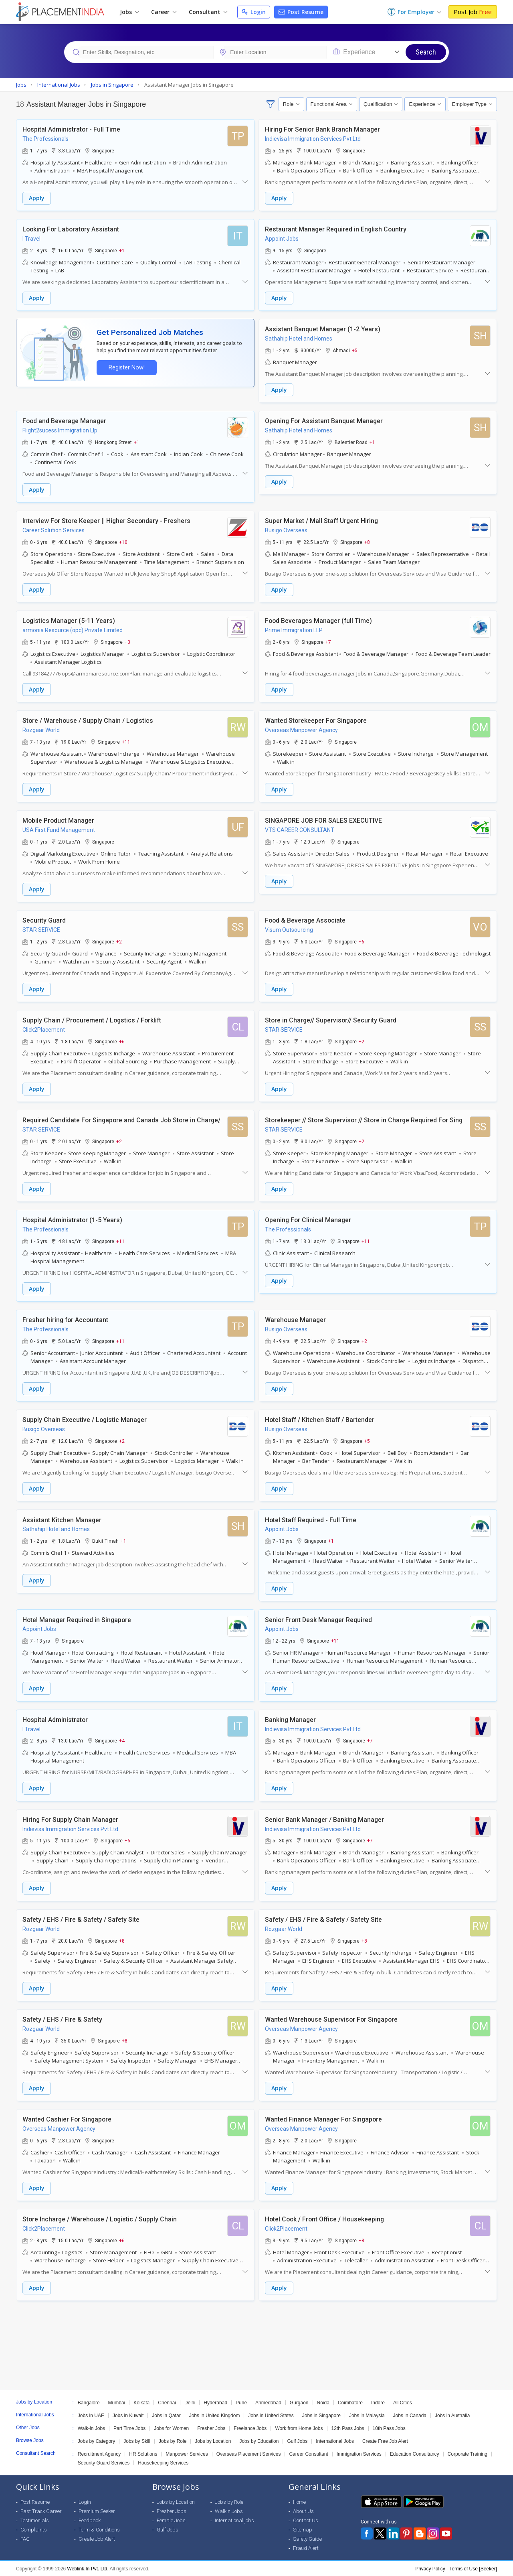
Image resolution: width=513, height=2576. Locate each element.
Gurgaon (299, 2402)
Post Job (473, 12)
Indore (378, 2402)
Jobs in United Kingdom (214, 2415)
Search (426, 52)
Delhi (189, 2402)
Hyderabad (215, 2402)
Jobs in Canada (409, 2415)
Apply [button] (36, 198)
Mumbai (116, 2402)
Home (299, 2502)
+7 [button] (328, 642)
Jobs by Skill (136, 2440)
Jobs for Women (171, 2428)
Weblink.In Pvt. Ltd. (88, 2568)
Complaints (33, 2529)
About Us (303, 2511)
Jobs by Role (172, 2440)
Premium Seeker (97, 2511)
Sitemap (302, 2529)
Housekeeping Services (163, 2462)
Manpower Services (187, 2453)
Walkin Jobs (229, 2511)
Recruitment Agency (99, 2453)
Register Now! (127, 367)
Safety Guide (307, 2538)
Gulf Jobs (297, 2440)
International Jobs (335, 2440)
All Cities (402, 2402)
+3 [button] (127, 642)
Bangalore (89, 2402)
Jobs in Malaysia (367, 2415)
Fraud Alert (306, 2548)
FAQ (25, 2538)
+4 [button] (122, 1740)
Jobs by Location (213, 2440)
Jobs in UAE (91, 2415)
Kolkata (141, 2402)
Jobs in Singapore (321, 2415)
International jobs (234, 2520)
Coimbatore (350, 2402)
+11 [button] (126, 741)
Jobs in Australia (452, 2415)
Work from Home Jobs (299, 2428)
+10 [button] (123, 542)
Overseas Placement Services (248, 2453)
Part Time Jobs (129, 2428)
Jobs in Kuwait (128, 2415)
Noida (323, 2402)
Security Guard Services (103, 2462)
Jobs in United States (270, 2415)
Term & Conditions (99, 2529)
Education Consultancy (414, 2453)
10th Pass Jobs (389, 2428)
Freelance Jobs (250, 2428)
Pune (241, 2402)
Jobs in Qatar (166, 2415)
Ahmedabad (268, 2402)
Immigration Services (359, 2453)
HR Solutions (143, 2453)
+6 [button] (361, 941)
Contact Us (305, 2520)
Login (254, 12)
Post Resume (301, 12)
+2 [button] (119, 941)
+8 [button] (367, 542)
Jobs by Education (259, 2440)
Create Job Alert (97, 2538)
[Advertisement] (256, 2332)
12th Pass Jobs (347, 2428)
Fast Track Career (41, 2511)
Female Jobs (171, 2520)
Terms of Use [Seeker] (473, 2568)
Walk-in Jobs (91, 2428)
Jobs (129, 12)
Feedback (90, 2520)
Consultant (208, 12)
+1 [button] (122, 250)
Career (163, 12)
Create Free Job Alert (385, 2440)
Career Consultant (308, 2453)
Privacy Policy (430, 2568)
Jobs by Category (96, 2440)
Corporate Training (467, 2453)
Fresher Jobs (211, 2428)
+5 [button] (354, 350)
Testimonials (34, 2520)
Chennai (167, 2402)
